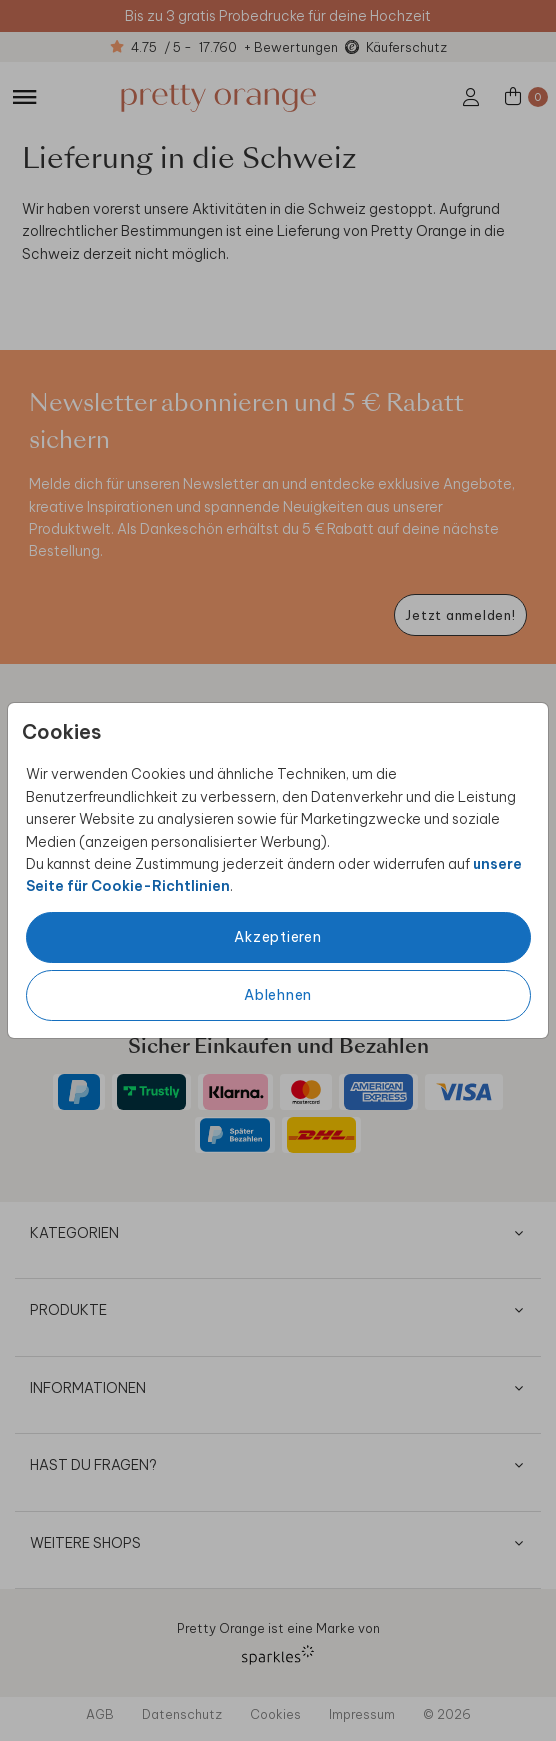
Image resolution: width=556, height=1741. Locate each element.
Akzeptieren (277, 937)
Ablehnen (278, 995)
